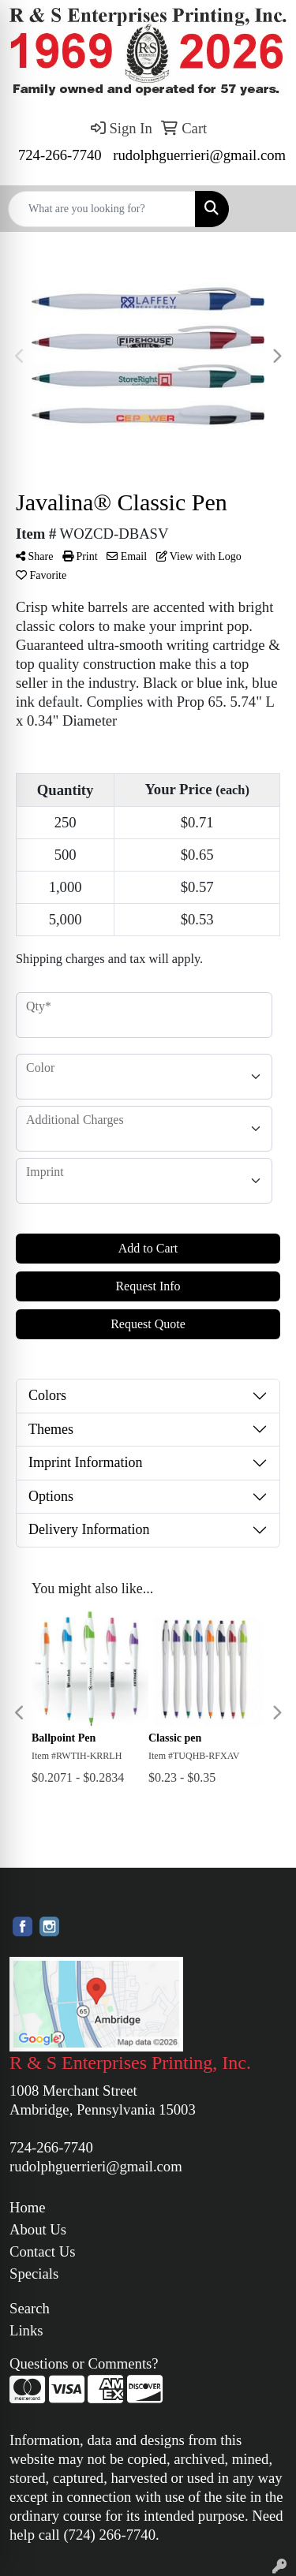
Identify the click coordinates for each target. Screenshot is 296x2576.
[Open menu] (264, 209)
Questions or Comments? (84, 2363)
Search (29, 2308)
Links (26, 2330)
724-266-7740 (60, 155)
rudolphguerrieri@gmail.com (199, 155)
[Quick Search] (102, 209)
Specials (33, 2273)
